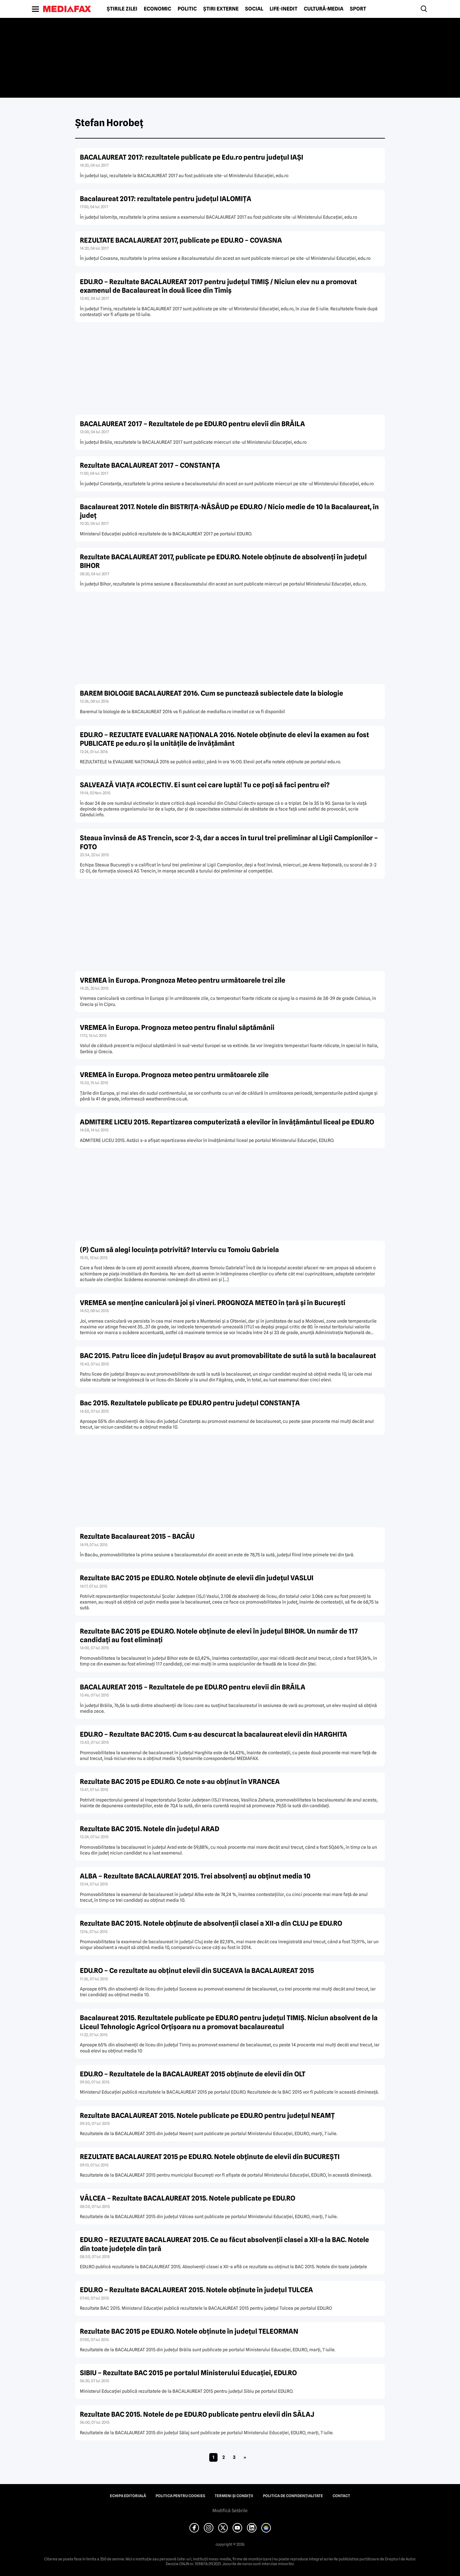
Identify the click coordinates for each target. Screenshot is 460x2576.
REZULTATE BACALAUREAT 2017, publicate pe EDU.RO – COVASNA (181, 240)
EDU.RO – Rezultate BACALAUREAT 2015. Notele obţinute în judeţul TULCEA (196, 2290)
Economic (157, 8)
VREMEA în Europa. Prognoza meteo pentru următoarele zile (174, 1075)
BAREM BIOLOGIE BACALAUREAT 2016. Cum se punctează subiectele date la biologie (211, 693)
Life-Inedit (283, 8)
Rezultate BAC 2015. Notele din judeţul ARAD (149, 1829)
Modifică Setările (230, 2510)
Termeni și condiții (234, 2496)
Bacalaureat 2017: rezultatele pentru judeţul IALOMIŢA (165, 199)
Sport (358, 8)
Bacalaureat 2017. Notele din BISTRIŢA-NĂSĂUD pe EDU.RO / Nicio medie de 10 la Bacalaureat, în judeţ (229, 511)
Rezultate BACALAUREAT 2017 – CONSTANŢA (150, 465)
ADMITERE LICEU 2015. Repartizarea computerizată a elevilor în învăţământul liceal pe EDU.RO (227, 1122)
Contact (341, 2496)
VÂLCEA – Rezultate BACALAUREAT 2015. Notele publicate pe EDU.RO (187, 2198)
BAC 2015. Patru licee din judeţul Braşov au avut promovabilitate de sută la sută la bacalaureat (228, 1356)
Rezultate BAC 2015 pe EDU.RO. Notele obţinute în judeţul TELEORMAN (189, 2331)
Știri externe (221, 8)
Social (254, 8)
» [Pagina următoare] (244, 2457)
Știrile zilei (122, 8)
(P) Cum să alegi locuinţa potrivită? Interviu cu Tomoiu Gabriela (179, 1250)
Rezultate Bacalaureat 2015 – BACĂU (137, 1536)
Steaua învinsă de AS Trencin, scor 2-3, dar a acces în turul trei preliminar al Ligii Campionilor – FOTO (229, 842)
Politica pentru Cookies (180, 2496)
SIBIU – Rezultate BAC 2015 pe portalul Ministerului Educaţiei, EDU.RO (188, 2373)
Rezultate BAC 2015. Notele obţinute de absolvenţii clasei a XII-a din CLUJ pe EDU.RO (211, 1923)
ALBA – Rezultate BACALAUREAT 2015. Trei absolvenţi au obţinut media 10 (195, 1876)
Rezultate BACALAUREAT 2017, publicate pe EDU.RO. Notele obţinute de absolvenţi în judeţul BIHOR (223, 561)
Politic (187, 8)
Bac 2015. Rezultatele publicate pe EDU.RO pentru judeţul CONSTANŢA (190, 1403)
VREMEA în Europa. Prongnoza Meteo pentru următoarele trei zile (182, 980)
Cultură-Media (323, 8)
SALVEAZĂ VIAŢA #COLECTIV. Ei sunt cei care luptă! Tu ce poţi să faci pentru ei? (205, 785)
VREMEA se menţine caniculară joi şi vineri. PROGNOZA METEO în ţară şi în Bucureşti (212, 1303)
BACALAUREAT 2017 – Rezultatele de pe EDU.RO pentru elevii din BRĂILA (192, 424)
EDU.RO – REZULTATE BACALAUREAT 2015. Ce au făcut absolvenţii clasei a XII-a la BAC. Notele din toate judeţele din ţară (224, 2244)
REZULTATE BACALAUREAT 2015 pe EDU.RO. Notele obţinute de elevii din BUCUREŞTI (210, 2157)
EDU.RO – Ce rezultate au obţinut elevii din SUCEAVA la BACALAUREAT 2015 (197, 1971)
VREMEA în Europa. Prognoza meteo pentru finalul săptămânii (177, 1027)
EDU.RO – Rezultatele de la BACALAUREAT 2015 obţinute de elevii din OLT (192, 2074)
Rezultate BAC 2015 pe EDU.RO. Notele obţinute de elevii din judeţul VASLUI (196, 1578)
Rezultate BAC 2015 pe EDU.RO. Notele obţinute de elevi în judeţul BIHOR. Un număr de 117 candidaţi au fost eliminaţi (219, 1635)
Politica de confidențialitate (293, 2496)
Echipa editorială (128, 2496)
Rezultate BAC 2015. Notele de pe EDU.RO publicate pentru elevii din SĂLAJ (197, 2414)
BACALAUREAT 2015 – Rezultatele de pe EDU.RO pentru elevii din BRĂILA (192, 1687)
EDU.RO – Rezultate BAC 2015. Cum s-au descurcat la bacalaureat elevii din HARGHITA (213, 1734)
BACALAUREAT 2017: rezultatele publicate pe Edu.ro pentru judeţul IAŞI (191, 157)
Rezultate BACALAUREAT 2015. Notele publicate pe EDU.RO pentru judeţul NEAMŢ (207, 2115)
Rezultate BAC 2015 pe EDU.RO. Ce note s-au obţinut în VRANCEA (180, 1782)
